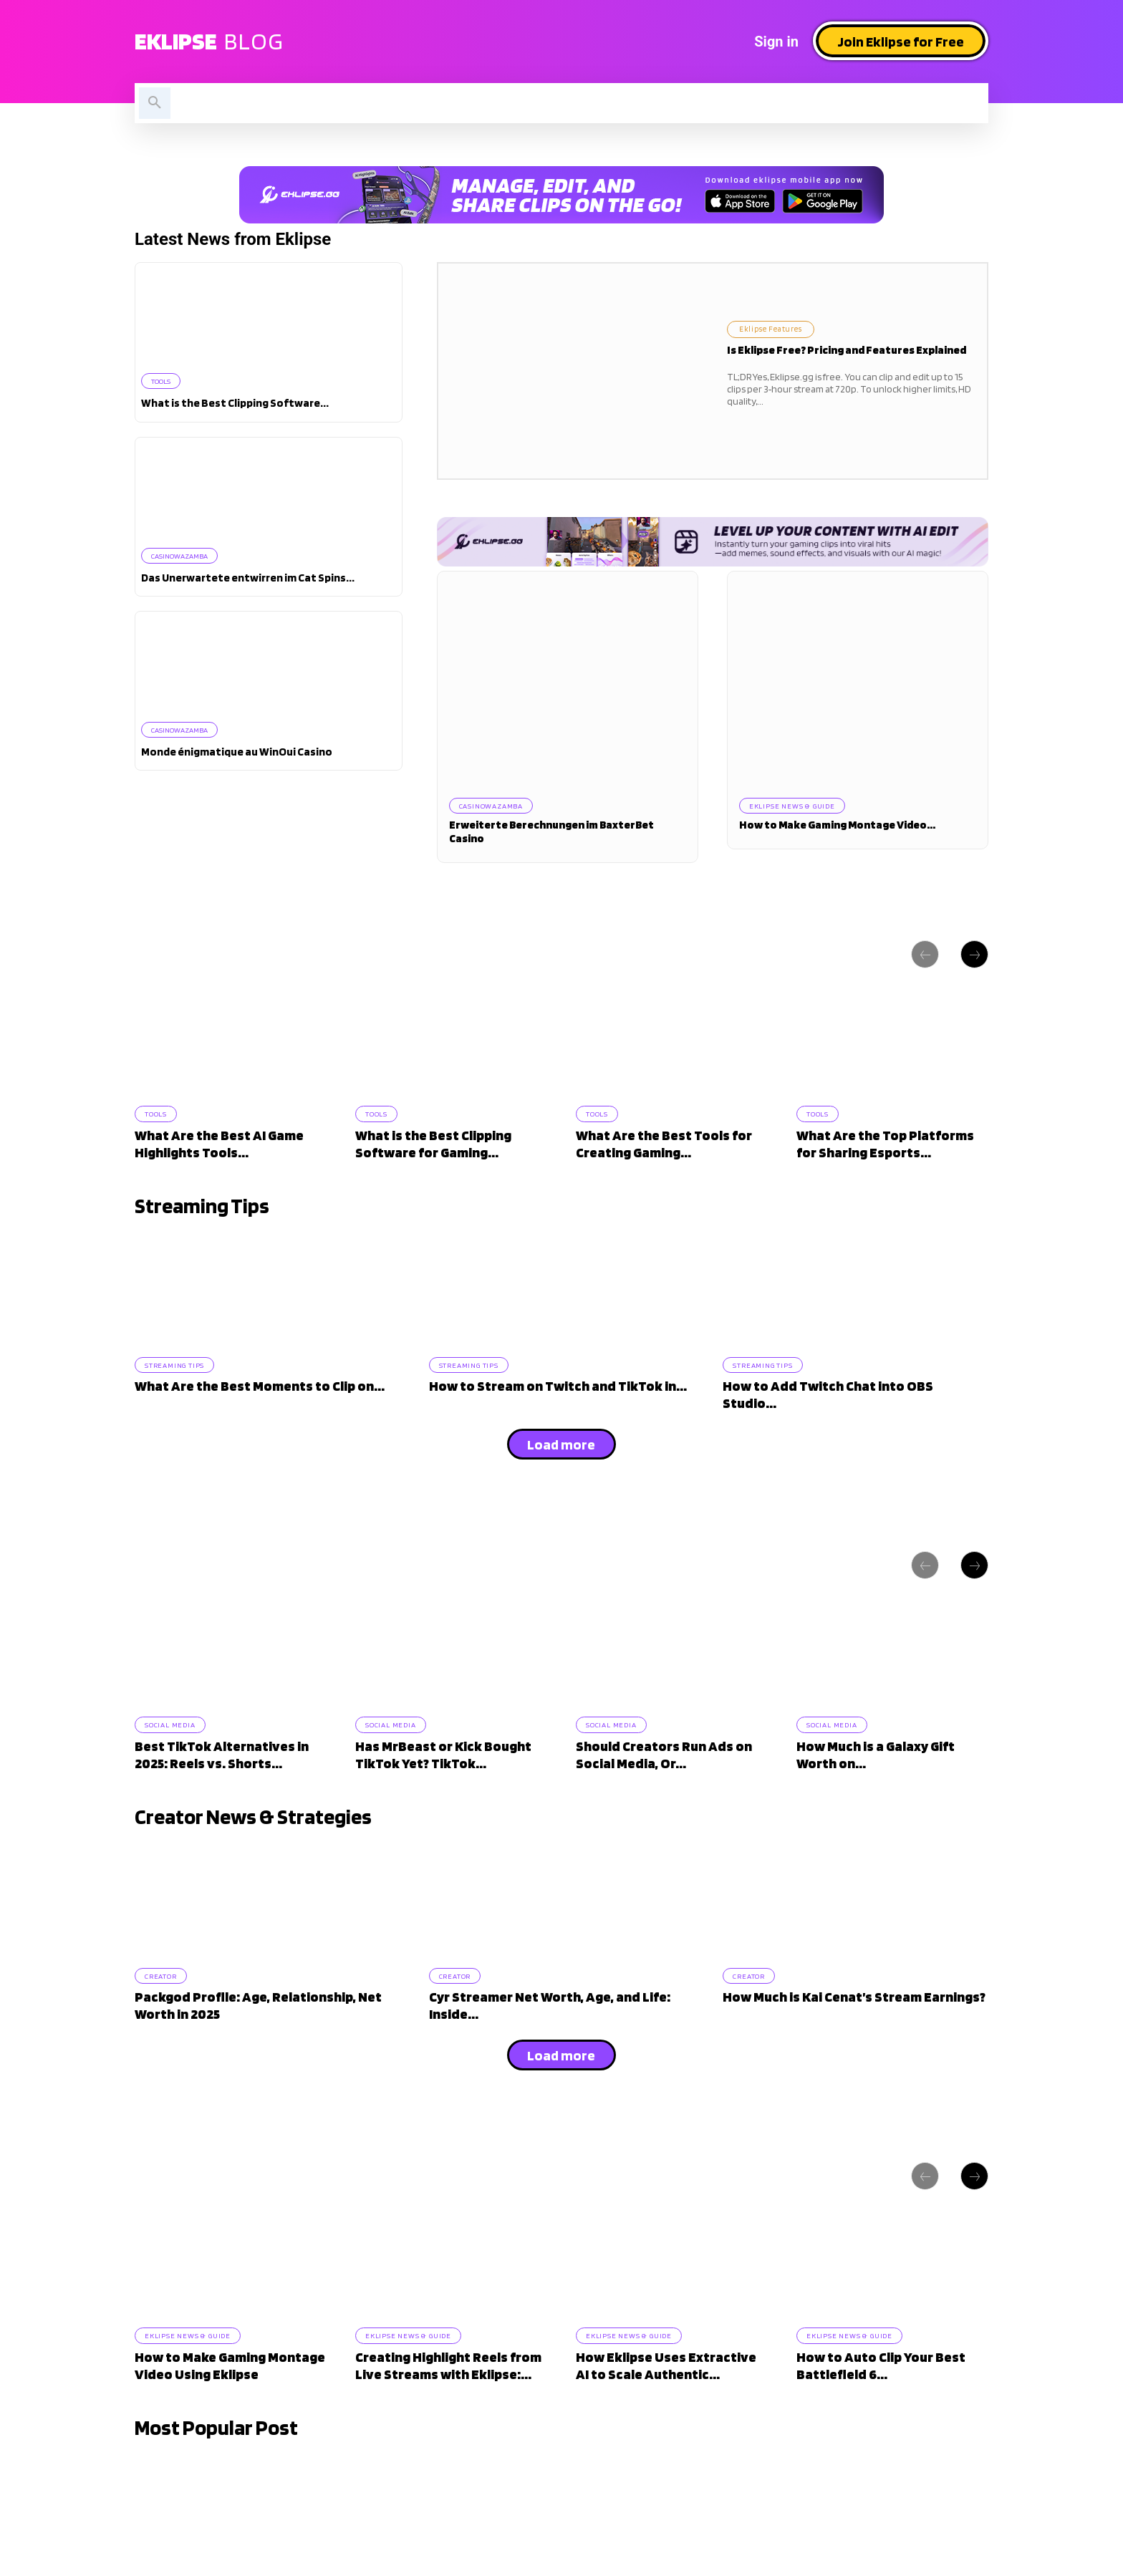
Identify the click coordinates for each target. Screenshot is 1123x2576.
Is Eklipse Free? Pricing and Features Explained (846, 353)
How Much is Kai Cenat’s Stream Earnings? (854, 2049)
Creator (165, 2026)
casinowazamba (184, 556)
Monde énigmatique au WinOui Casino (236, 755)
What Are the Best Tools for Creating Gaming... (664, 1159)
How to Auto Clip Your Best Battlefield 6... (880, 2430)
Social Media (174, 1762)
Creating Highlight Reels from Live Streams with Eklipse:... (448, 2430)
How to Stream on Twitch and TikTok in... (558, 1413)
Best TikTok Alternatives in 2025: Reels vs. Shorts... (222, 1794)
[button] (154, 103)
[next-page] (974, 957)
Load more (561, 1471)
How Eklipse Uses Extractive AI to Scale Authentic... (666, 2430)
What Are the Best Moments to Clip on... (260, 1413)
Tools (164, 381)
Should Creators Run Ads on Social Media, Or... (664, 1794)
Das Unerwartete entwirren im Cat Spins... (248, 580)
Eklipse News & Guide (796, 806)
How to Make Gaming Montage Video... (837, 827)
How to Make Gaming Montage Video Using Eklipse (230, 2430)
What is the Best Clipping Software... (235, 404)
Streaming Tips (179, 1390)
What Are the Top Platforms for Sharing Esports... (885, 1159)
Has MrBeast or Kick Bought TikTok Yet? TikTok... (443, 1794)
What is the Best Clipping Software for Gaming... (433, 1159)
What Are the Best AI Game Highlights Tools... (219, 1159)
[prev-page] (925, 957)
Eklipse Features (783, 327)
